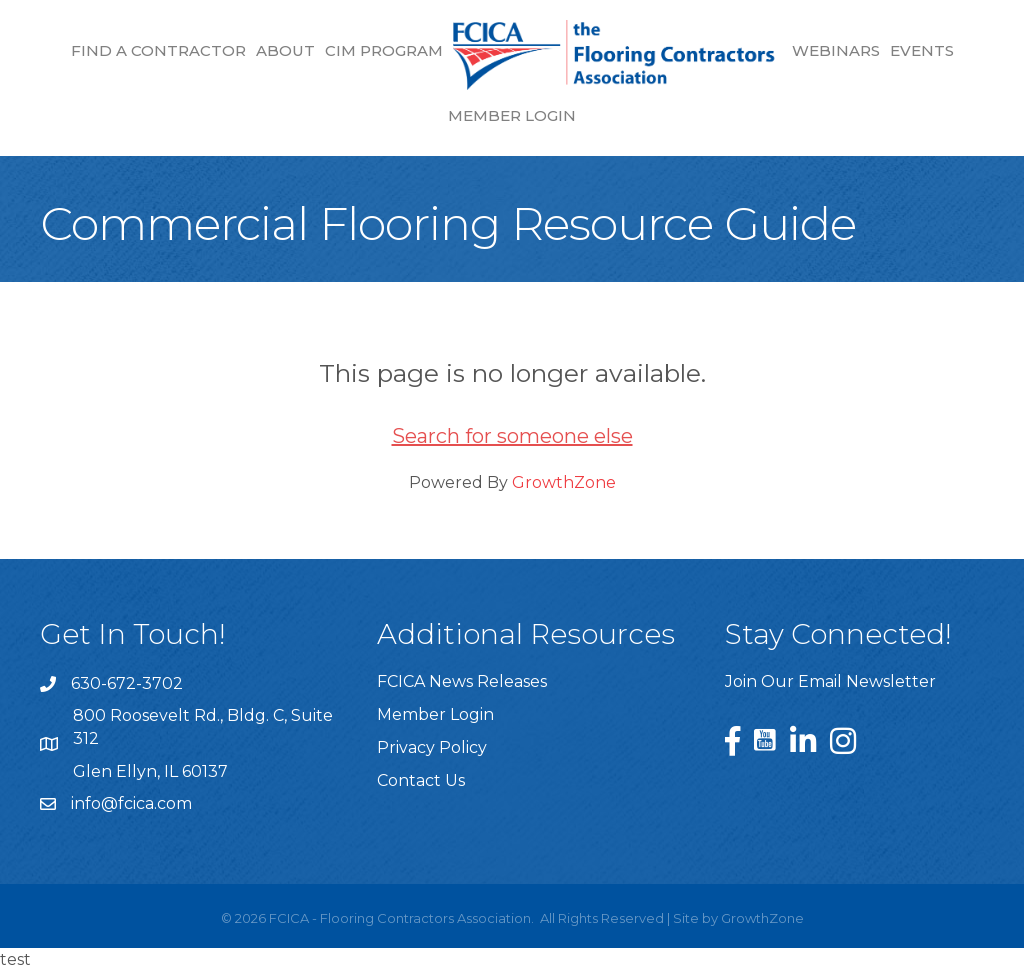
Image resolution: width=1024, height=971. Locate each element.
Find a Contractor (158, 50)
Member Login (512, 115)
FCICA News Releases (462, 681)
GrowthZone (564, 482)
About (285, 50)
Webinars (836, 50)
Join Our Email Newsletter (830, 681)
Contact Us (421, 780)
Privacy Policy (432, 747)
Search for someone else (512, 436)
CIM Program (384, 50)
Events (922, 50)
